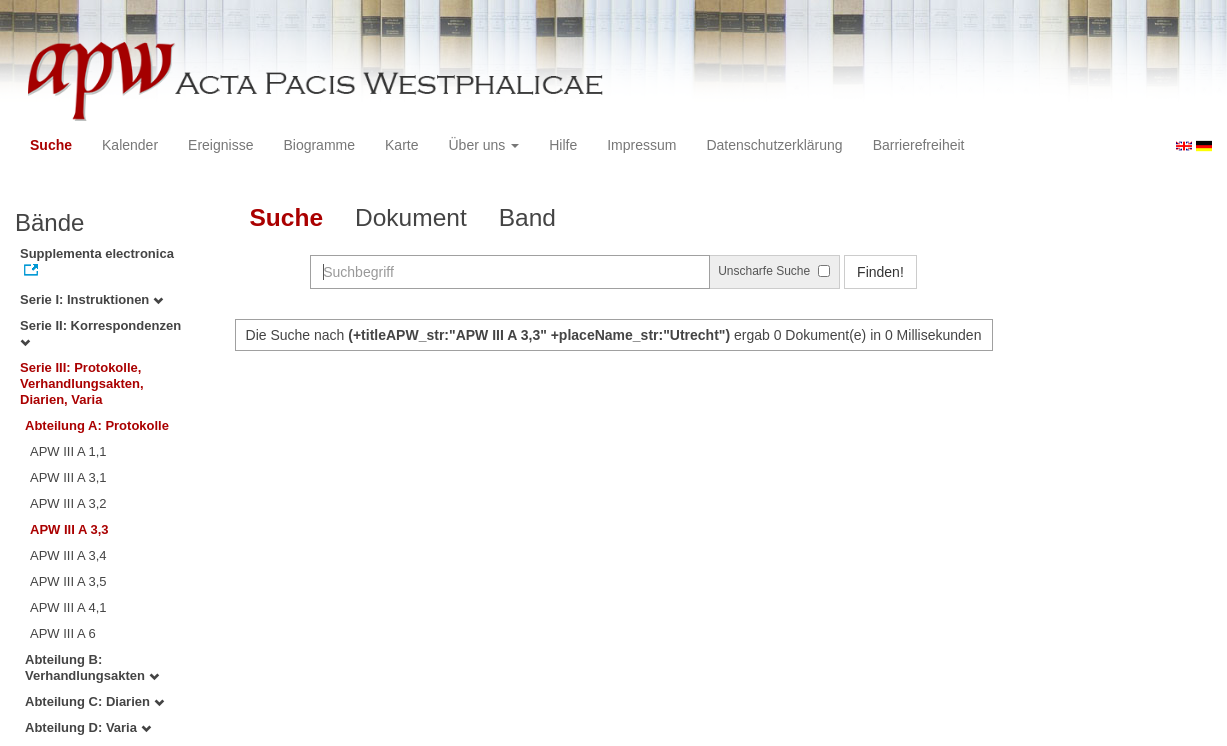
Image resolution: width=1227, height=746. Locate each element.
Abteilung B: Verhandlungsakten (92, 667)
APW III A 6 (63, 633)
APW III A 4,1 (68, 607)
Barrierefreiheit (919, 145)
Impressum (641, 145)
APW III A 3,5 (68, 581)
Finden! (880, 272)
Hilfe (563, 145)
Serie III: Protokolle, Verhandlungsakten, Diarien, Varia (82, 383)
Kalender (130, 145)
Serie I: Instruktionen (91, 299)
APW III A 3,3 (69, 529)
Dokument (411, 217)
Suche (51, 145)
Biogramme (319, 145)
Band (527, 217)
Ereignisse (220, 145)
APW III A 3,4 (68, 555)
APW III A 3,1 (68, 477)
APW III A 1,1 (68, 451)
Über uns (484, 145)
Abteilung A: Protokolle (97, 425)
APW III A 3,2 (68, 503)
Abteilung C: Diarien (94, 701)
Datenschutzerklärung (774, 145)
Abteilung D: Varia (88, 727)
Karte (401, 145)
